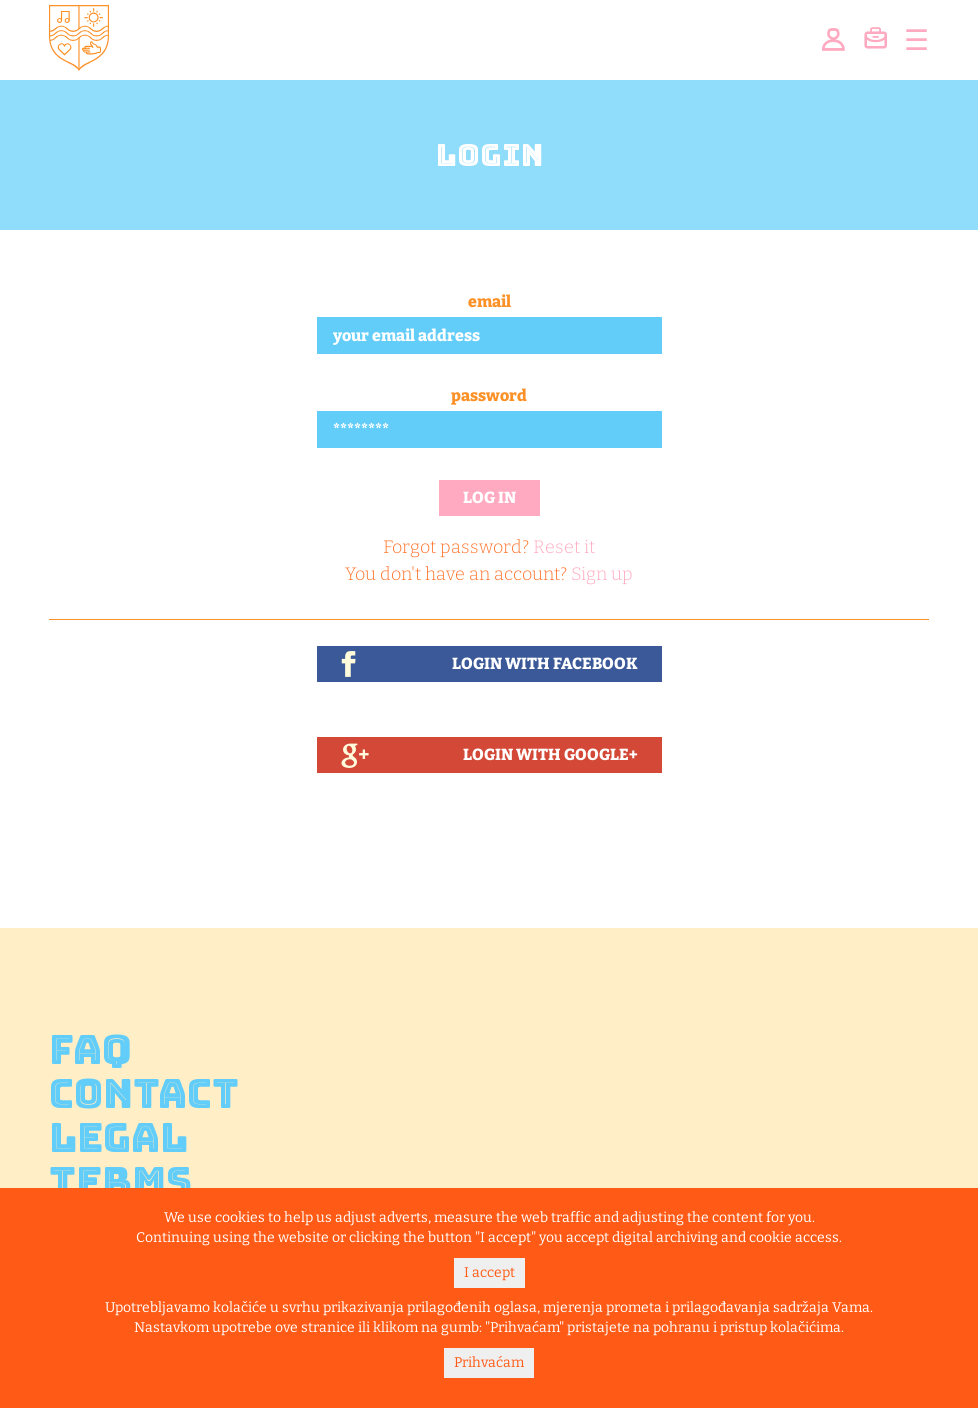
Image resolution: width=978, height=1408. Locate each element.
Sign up (602, 574)
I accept (489, 1272)
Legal (118, 1138)
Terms (120, 1182)
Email (489, 301)
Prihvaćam (489, 1362)
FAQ (90, 1050)
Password (489, 395)
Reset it (564, 547)
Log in (489, 497)
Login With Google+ (550, 754)
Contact (144, 1094)
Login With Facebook (545, 663)
